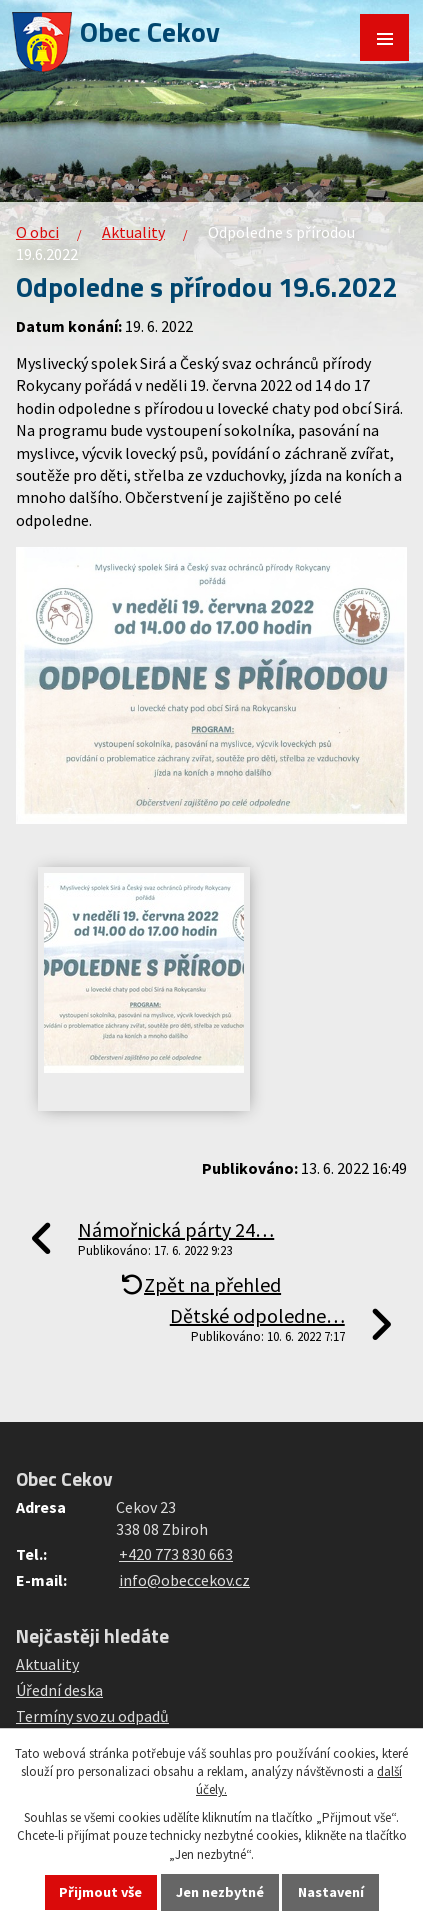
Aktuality (133, 232)
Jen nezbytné (220, 1892)
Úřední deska (59, 1690)
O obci (37, 232)
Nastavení (331, 1892)
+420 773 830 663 (176, 1554)
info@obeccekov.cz (184, 1580)
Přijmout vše (100, 1892)
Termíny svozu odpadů (92, 1716)
